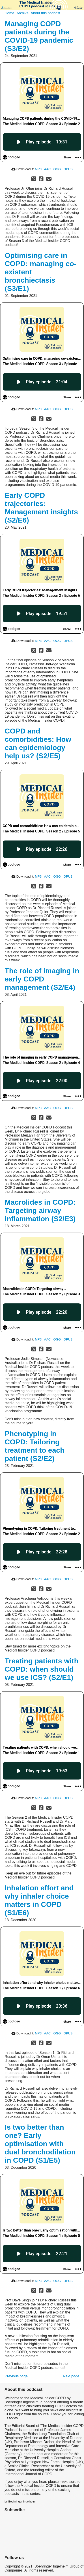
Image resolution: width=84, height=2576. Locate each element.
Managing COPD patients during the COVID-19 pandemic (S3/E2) (39, 36)
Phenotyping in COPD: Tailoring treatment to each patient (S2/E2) (35, 1446)
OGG (57, 169)
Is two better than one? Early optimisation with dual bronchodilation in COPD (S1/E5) (40, 2143)
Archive (22, 13)
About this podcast (45, 13)
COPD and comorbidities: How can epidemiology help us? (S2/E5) (38, 743)
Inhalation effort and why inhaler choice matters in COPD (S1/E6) (39, 1900)
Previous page (16, 2376)
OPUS (68, 169)
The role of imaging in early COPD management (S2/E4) (42, 979)
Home (9, 13)
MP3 (38, 169)
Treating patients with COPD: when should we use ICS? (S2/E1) (41, 1669)
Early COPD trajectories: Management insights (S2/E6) (41, 507)
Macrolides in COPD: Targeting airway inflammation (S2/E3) (40, 1210)
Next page (71, 2376)
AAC (47, 169)
